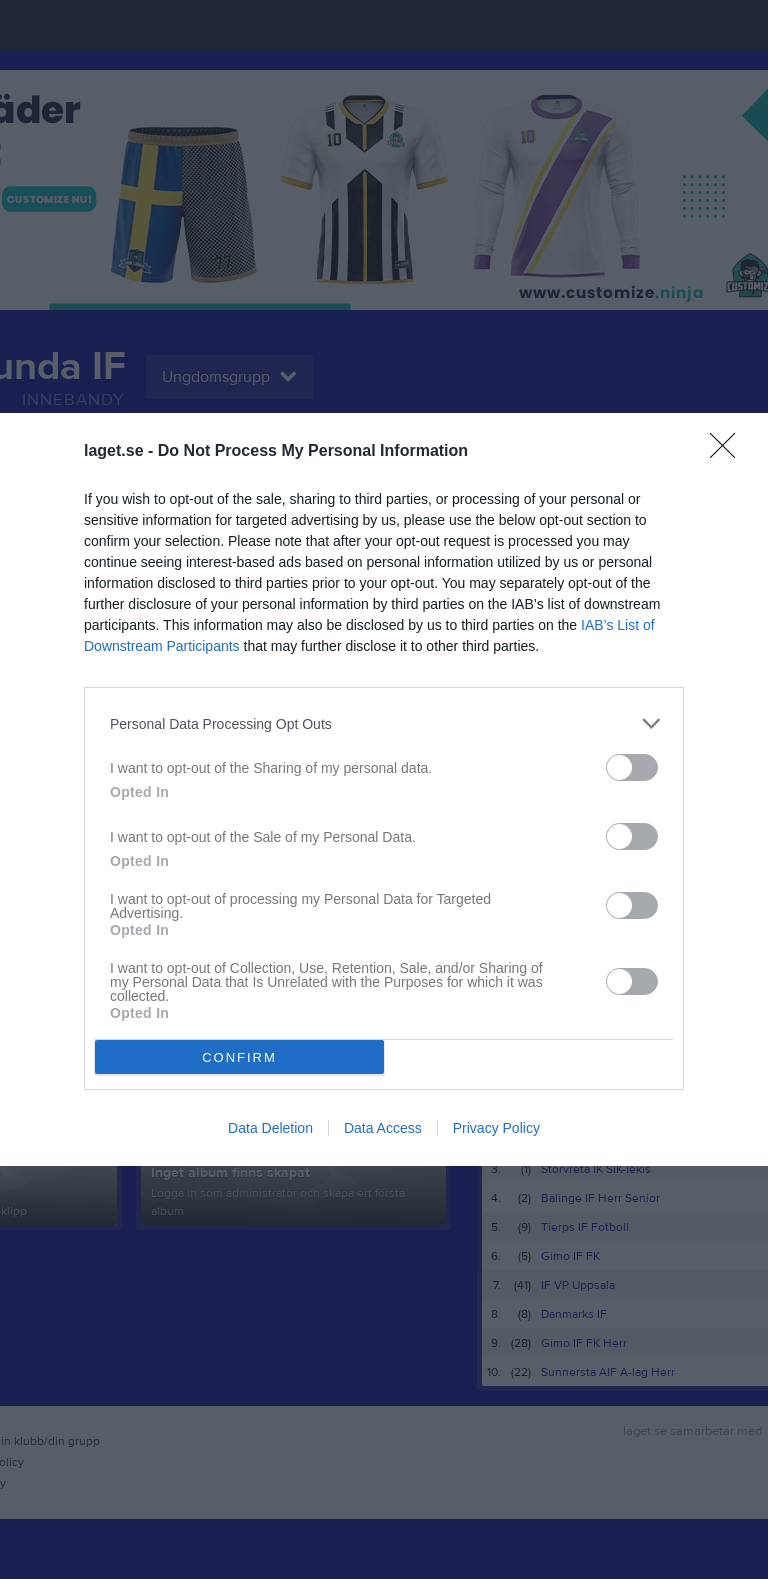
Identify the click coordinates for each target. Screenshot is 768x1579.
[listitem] (384, 723)
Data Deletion (270, 1128)
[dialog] (384, 789)
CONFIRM (239, 1057)
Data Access (383, 1128)
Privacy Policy (496, 1128)
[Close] (729, 452)
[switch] (632, 767)
